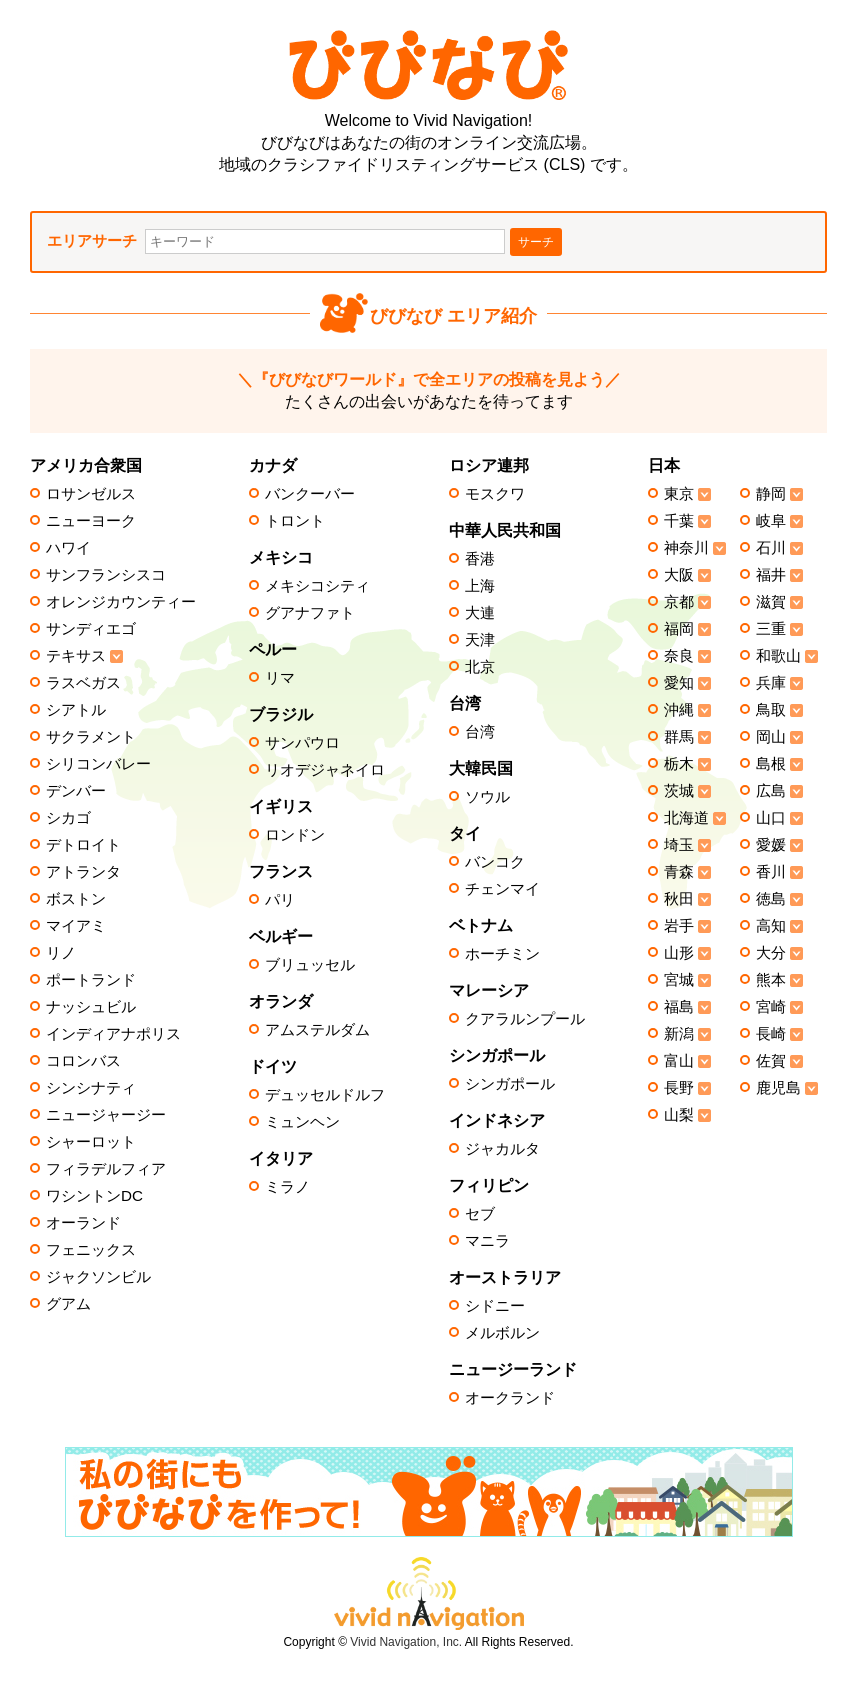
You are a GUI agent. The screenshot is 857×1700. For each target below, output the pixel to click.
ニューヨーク (91, 521)
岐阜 (771, 521)
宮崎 (771, 1007)
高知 (771, 926)
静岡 (771, 494)
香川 (771, 872)
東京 (679, 494)
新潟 (679, 1034)
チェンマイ (502, 889)
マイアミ (76, 926)
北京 (480, 667)
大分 (771, 953)
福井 (771, 575)
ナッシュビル (91, 1007)
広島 (771, 791)
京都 (679, 602)
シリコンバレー (98, 764)
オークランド (510, 1398)
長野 (679, 1088)
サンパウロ (302, 743)
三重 (771, 629)
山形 (679, 953)
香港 (480, 559)
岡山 (771, 737)
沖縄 (679, 710)
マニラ (487, 1241)
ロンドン (295, 835)
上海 (480, 586)
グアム (68, 1304)
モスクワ (495, 494)
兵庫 (771, 683)
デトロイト (83, 845)
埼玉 (679, 845)
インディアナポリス (113, 1034)
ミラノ (287, 1187)
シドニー (495, 1306)
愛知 (679, 683)
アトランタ (83, 872)
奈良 (679, 656)
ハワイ (68, 548)
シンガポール (510, 1084)
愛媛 (771, 845)
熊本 (771, 980)
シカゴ (68, 818)
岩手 (679, 926)
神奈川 (686, 548)
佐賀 (771, 1061)
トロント (295, 521)
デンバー (76, 791)
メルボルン (502, 1333)
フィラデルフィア (106, 1169)
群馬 (679, 737)
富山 (679, 1061)
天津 (480, 640)
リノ (61, 953)
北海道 (686, 818)
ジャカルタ (502, 1149)
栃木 (679, 764)
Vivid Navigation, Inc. (406, 1642)
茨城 (679, 791)
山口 (771, 818)
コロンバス (83, 1061)
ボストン (76, 899)
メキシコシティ (317, 586)
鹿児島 (778, 1088)
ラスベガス (83, 683)
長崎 (771, 1034)
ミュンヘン (302, 1122)
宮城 (679, 980)
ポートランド (91, 980)
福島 (679, 1007)
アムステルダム (317, 1030)
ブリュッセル (310, 965)
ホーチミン (502, 954)
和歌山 (778, 656)
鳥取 (771, 710)
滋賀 (771, 602)
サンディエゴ (91, 629)
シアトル (76, 710)
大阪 (679, 575)
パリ (280, 900)
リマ (280, 678)
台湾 (480, 732)
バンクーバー (310, 494)
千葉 (679, 521)
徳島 (771, 899)
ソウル (487, 797)
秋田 (679, 899)
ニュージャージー (106, 1115)
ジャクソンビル (98, 1277)
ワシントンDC (94, 1196)
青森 (679, 872)
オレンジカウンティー (121, 602)
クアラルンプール (525, 1019)
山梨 (679, 1115)
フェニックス (91, 1250)
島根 (771, 764)
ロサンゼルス (91, 494)
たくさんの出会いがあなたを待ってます (429, 390)
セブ (480, 1214)
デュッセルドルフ (325, 1095)
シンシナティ (91, 1088)
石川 (771, 548)
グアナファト (310, 613)
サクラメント (91, 737)
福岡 (679, 629)
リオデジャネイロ (325, 770)
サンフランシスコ (106, 575)
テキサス (76, 656)
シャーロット (91, 1142)
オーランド (83, 1223)
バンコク (495, 862)
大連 (480, 613)
